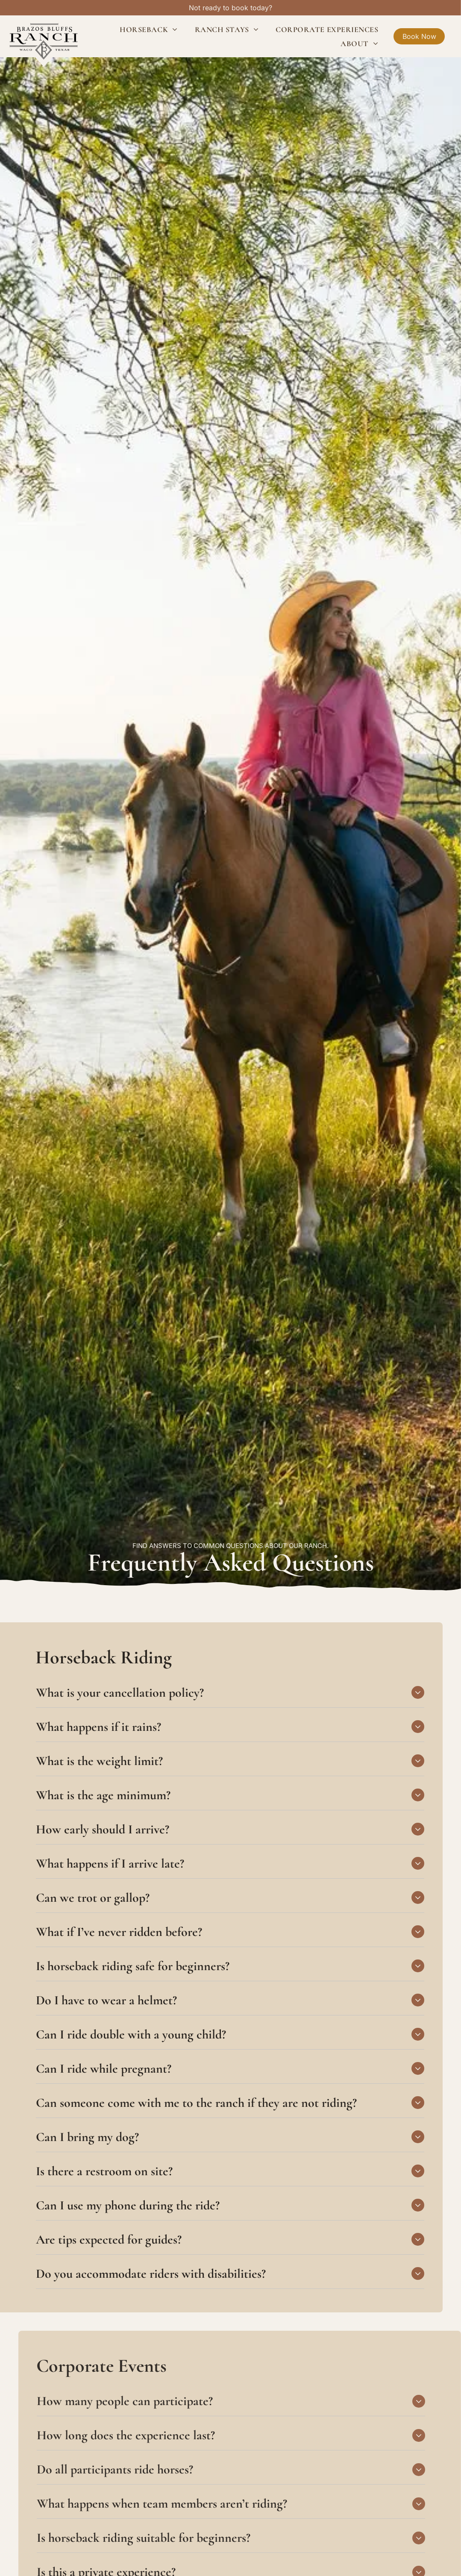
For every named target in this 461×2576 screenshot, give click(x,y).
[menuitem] (148, 29)
